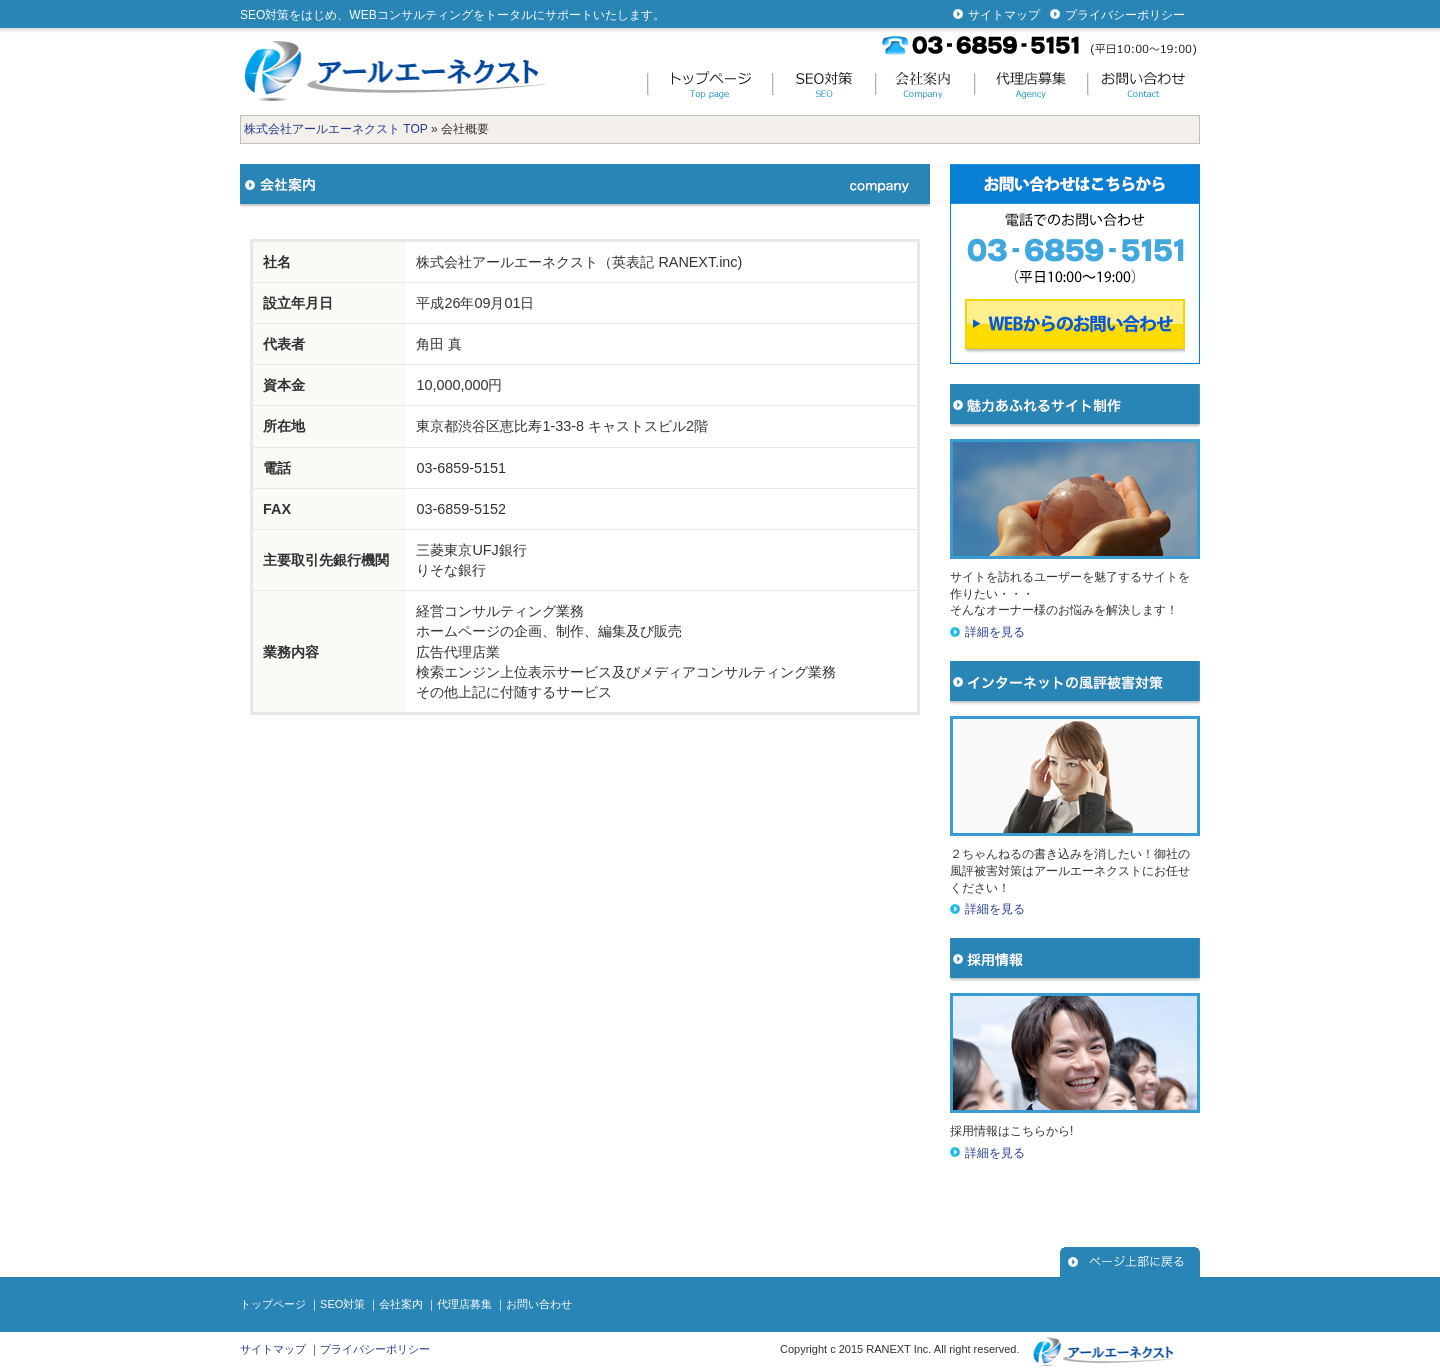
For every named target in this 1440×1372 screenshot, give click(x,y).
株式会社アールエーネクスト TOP (336, 129)
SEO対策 (342, 1304)
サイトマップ (1004, 15)
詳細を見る (995, 632)
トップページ (273, 1304)
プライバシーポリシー (1125, 15)
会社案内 (401, 1304)
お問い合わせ (539, 1304)
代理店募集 (464, 1304)
